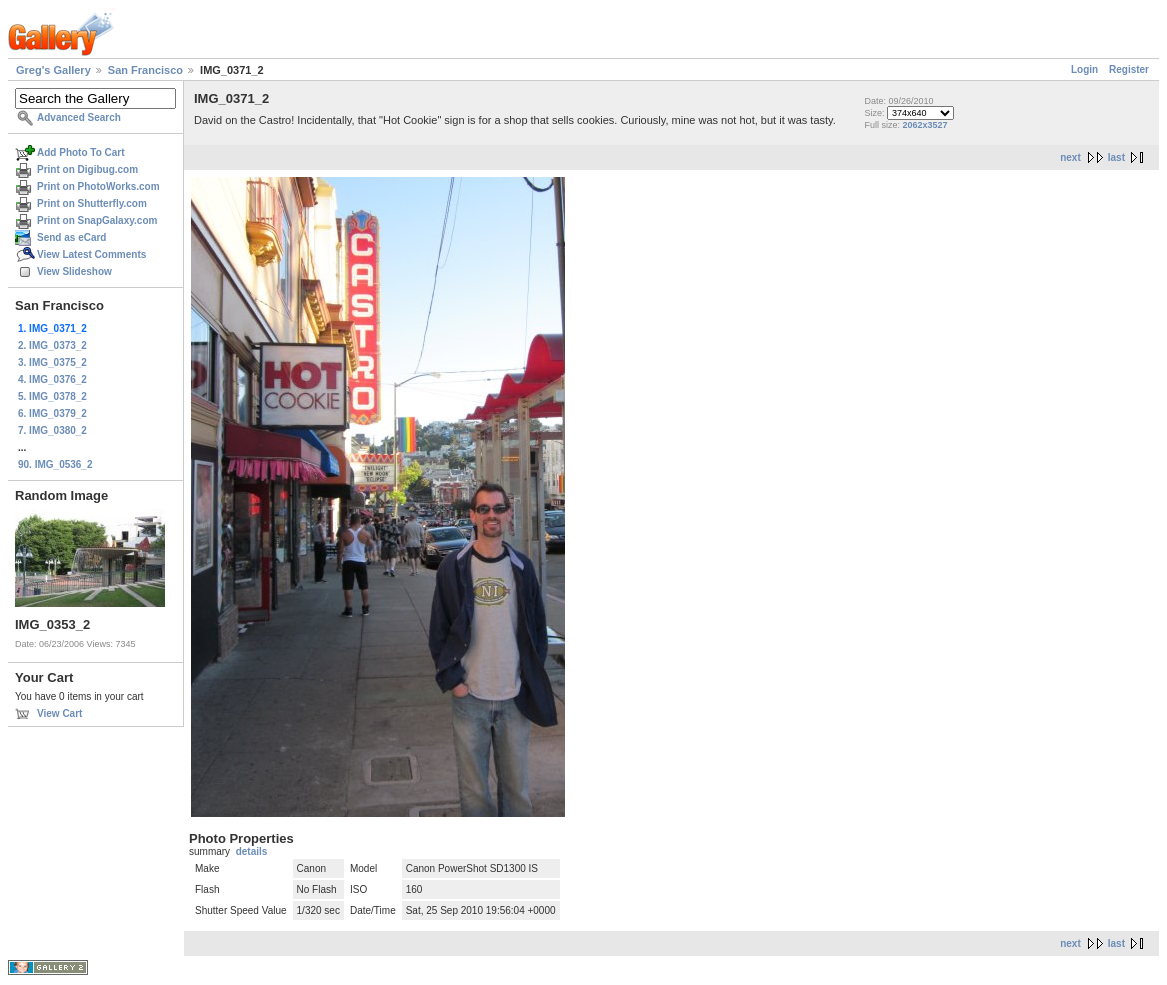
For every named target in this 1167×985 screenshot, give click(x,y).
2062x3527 (925, 125)
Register (1129, 69)
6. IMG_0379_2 (52, 413)
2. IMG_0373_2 (52, 345)
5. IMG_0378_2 (52, 396)
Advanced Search (79, 117)
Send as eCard (71, 237)
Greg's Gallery (53, 70)
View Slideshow (74, 271)
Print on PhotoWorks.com (98, 186)
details (252, 851)
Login (1084, 69)
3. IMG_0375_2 (52, 362)
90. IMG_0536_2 (55, 464)
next (1070, 157)
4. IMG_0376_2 (52, 379)
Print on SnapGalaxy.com (97, 220)
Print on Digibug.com (87, 169)
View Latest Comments (91, 254)
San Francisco (145, 70)
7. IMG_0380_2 (52, 430)
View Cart (59, 713)
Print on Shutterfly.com (92, 203)
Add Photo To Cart (81, 152)
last (1116, 157)
